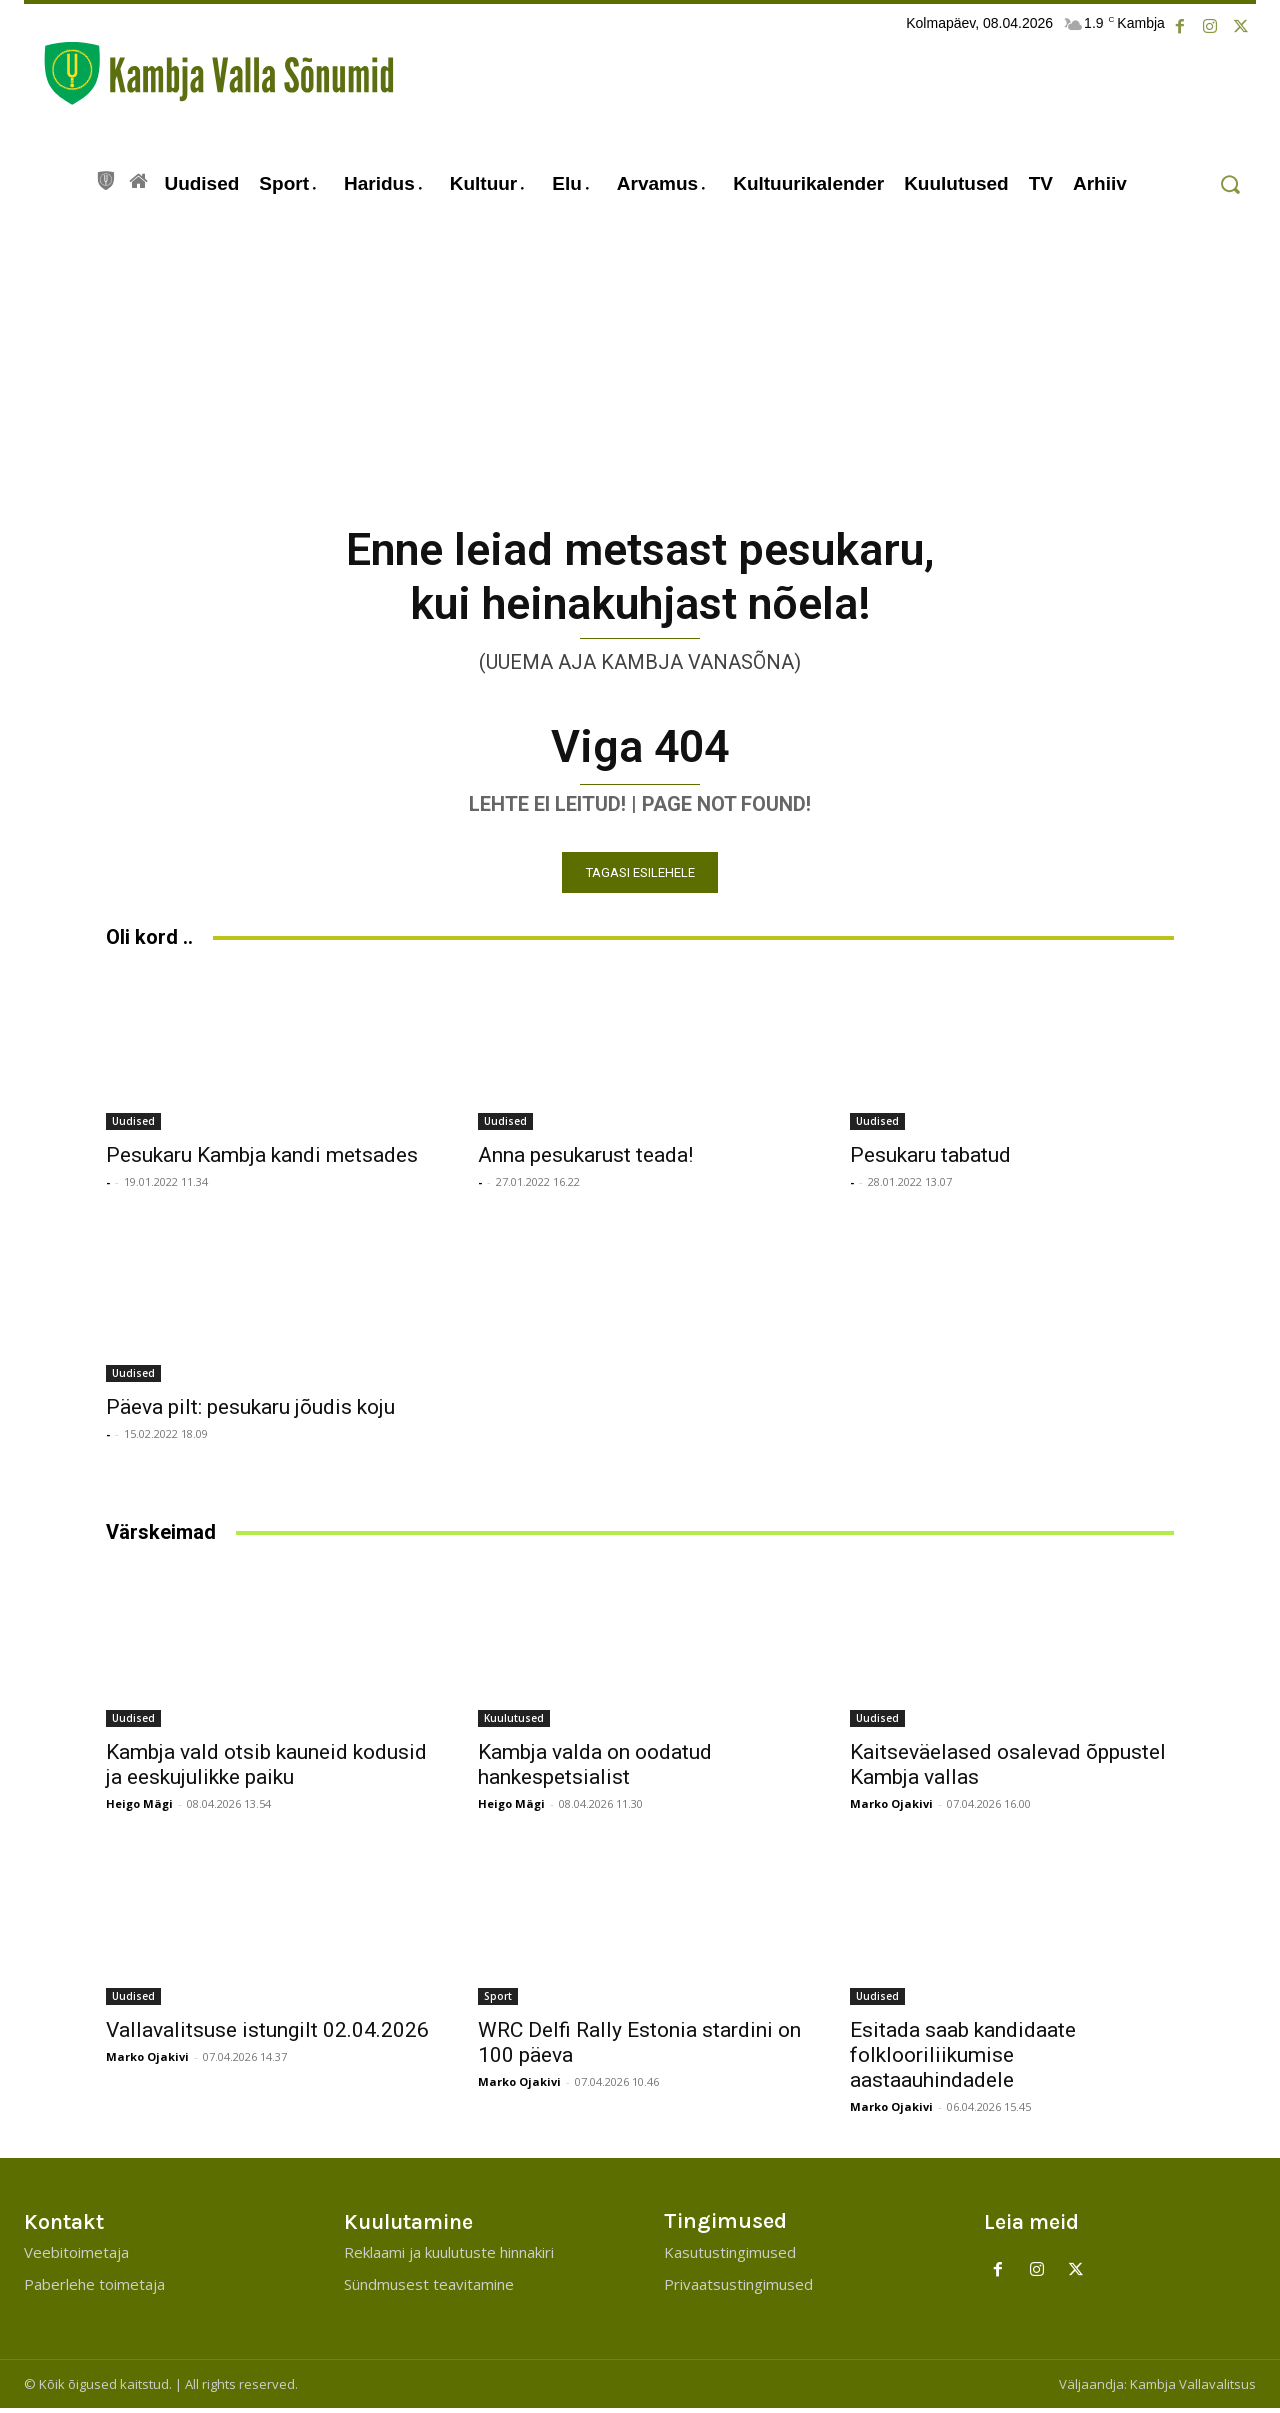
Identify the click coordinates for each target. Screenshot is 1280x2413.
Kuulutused (514, 1723)
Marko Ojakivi (891, 1808)
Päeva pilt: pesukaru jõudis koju (250, 1412)
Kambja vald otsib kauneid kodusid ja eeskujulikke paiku (266, 1769)
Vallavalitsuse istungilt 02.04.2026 (267, 2035)
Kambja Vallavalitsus (1193, 2389)
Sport (498, 2001)
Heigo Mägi (139, 1808)
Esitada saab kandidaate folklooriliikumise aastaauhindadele (963, 2060)
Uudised (133, 1126)
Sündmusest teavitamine (429, 2289)
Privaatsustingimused (738, 2289)
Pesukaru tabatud (930, 1160)
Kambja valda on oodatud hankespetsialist (595, 1769)
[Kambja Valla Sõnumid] (209, 73)
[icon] (106, 178)
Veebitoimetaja (76, 2257)
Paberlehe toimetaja (94, 2289)
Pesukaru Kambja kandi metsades (262, 1160)
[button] (1229, 184)
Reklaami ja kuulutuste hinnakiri (449, 2257)
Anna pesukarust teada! (585, 1160)
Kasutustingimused (730, 2257)
